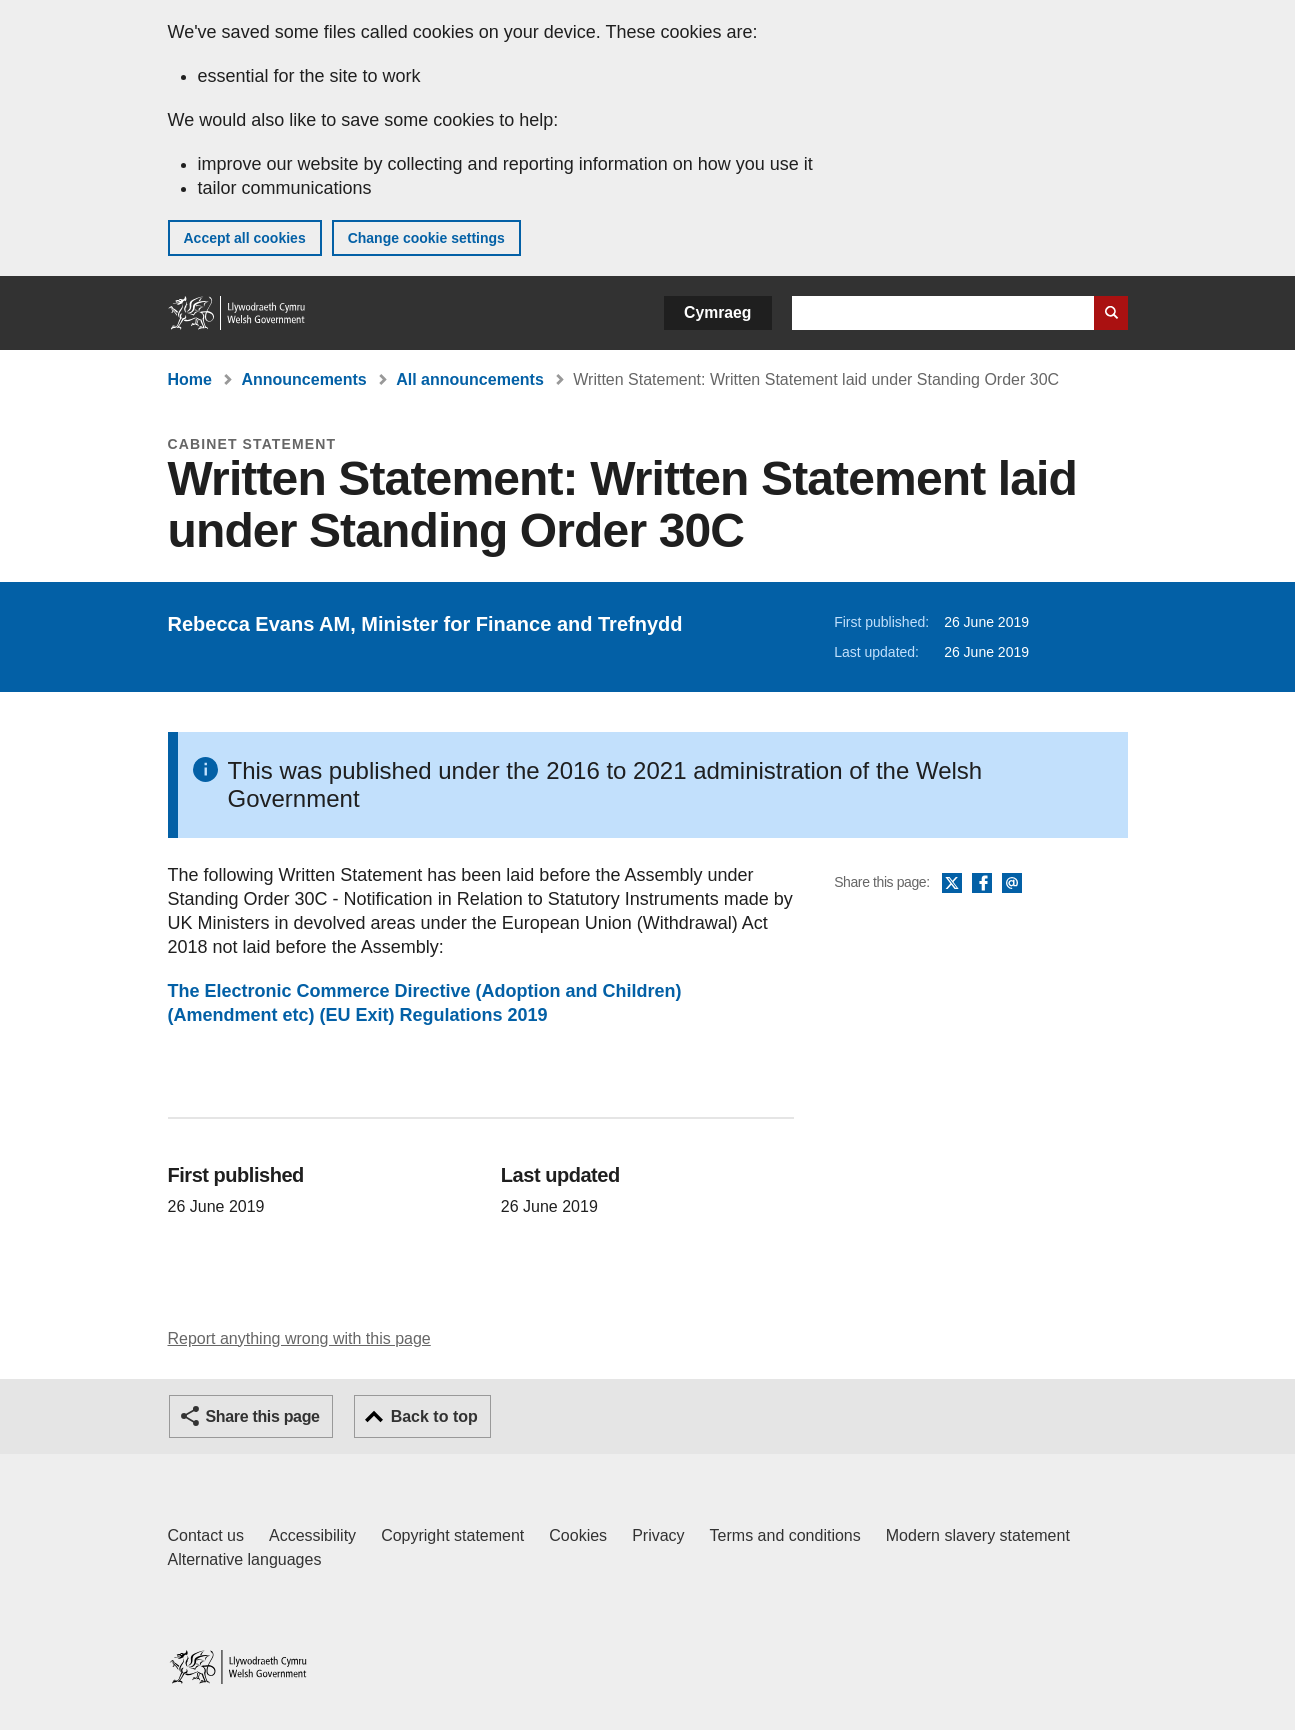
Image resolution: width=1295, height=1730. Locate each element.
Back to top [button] (434, 1416)
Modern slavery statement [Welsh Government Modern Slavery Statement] (978, 1535)
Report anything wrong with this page (299, 1338)
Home (190, 379)
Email (1012, 884)
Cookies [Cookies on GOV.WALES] (578, 1535)
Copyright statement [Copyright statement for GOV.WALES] (452, 1535)
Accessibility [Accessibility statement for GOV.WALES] (312, 1535)
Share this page (263, 1416)
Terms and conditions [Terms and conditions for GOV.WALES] (785, 1535)
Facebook (982, 884)
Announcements (303, 379)
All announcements (470, 379)
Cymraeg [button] (717, 312)
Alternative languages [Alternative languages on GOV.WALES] (245, 1559)
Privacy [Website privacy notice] (658, 1535)
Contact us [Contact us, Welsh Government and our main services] (206, 1535)
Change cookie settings (426, 238)
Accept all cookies (245, 238)
